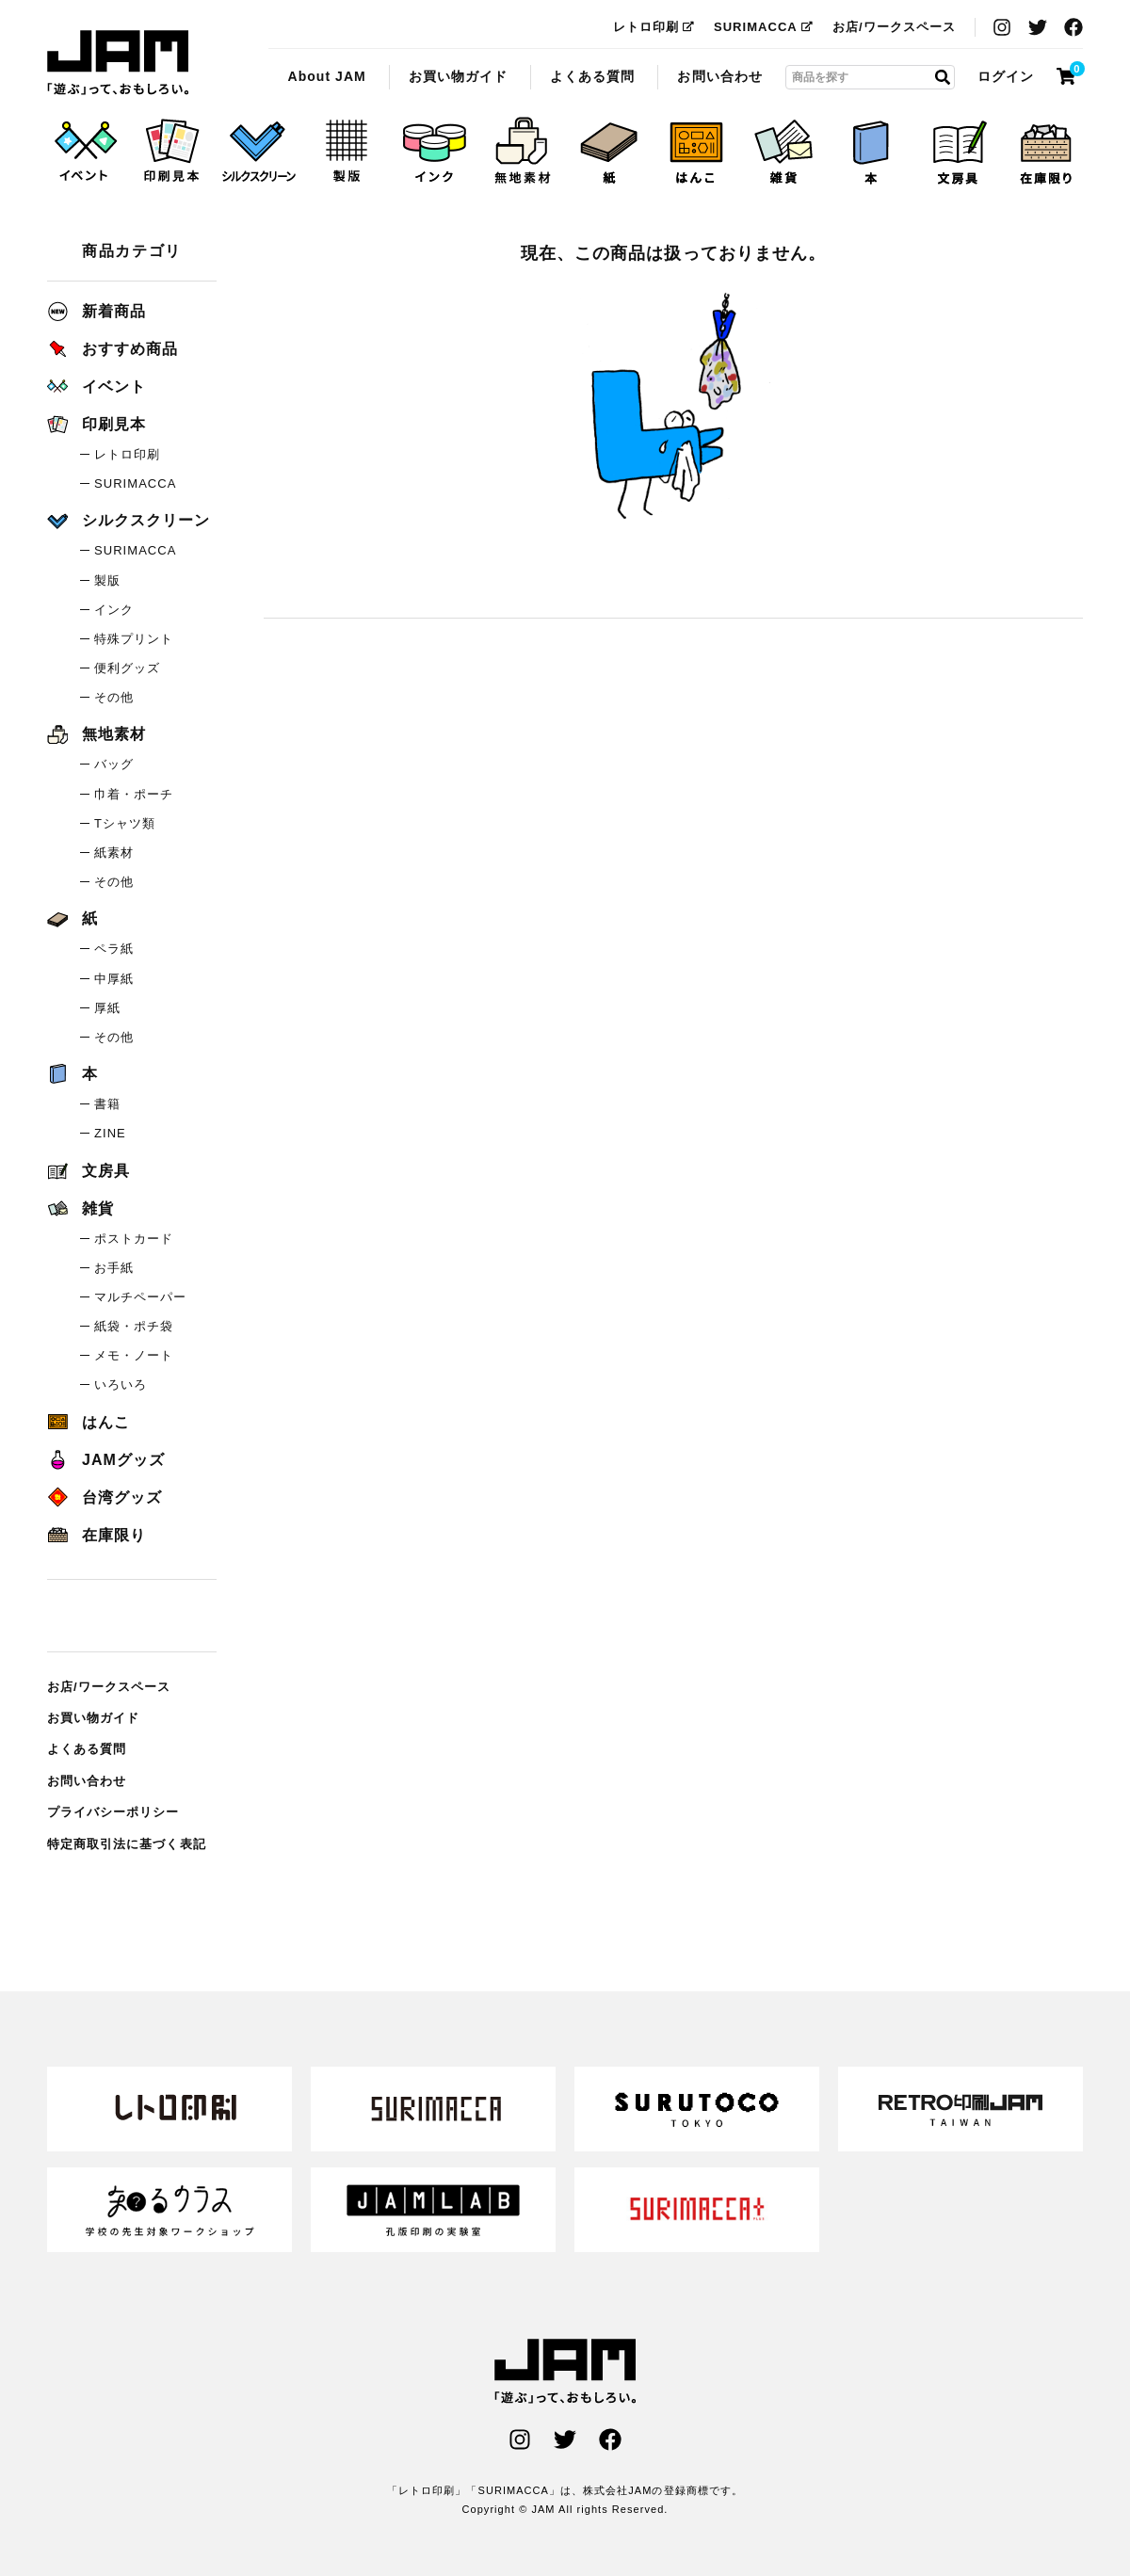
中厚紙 (114, 979)
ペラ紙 (114, 949)
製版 (107, 580)
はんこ (88, 1422)
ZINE (110, 1133)
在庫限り (96, 1535)
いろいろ (120, 1384)
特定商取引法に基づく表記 (126, 1844)
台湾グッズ (104, 1497)
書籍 (107, 1104)
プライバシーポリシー (113, 1812)
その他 (114, 697)
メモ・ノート (133, 1355)
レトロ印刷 (654, 27)
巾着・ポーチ (133, 794)
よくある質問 (592, 76)
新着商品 (96, 311)
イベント (96, 386)
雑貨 (80, 1208)
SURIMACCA (764, 27)
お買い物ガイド (458, 76)
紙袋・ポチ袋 (133, 1326)
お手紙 (114, 1268)
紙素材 (114, 852)
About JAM (326, 76)
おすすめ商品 (112, 349)
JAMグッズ (106, 1460)
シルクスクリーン (128, 520)
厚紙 (107, 1008)
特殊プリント (133, 639)
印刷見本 (96, 424)
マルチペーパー (140, 1297)
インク (114, 610)
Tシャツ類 (124, 823)
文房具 (88, 1171)
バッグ (114, 764)
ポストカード (133, 1239)
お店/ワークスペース (894, 27)
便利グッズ (127, 668)
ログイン (1005, 76)
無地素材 (96, 734)
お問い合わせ (719, 76)
